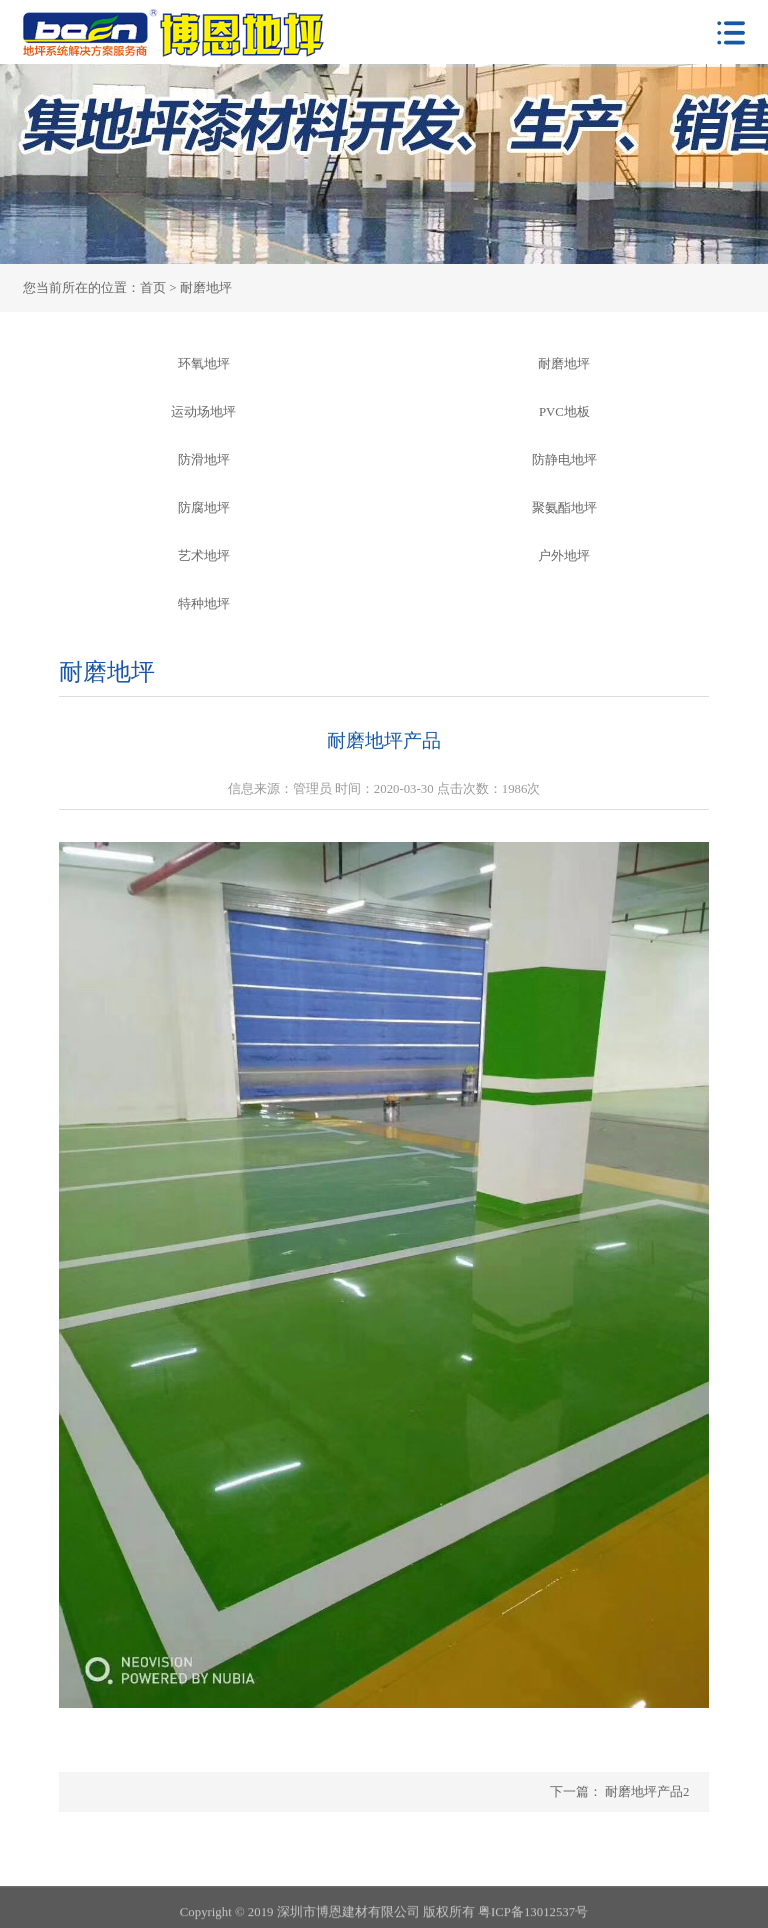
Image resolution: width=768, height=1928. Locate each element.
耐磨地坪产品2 (646, 1792)
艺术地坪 (204, 556)
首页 (153, 288)
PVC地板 (564, 412)
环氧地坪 (204, 364)
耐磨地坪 (564, 364)
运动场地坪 (203, 412)
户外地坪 (564, 556)
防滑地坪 (204, 460)
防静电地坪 (564, 460)
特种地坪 (204, 604)
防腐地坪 (204, 508)
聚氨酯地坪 (564, 508)
